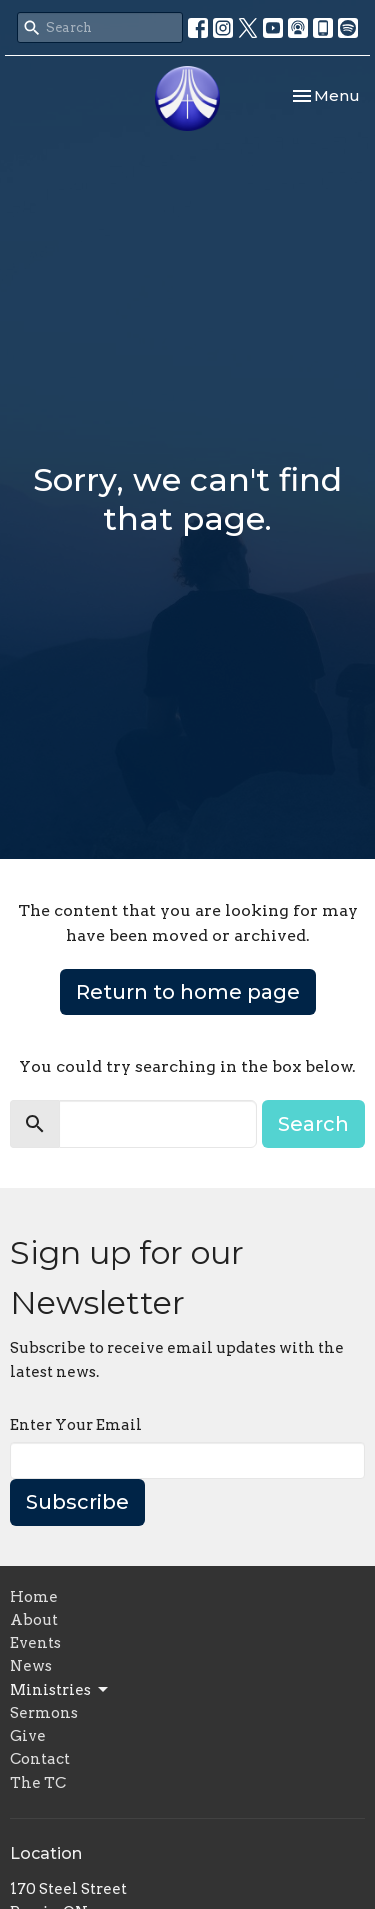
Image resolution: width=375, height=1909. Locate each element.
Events (35, 1643)
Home (34, 1597)
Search (313, 1124)
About (34, 1620)
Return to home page (188, 992)
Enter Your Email (76, 1425)
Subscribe (77, 1502)
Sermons (44, 1713)
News (31, 1666)
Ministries (60, 1690)
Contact (40, 1759)
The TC (38, 1783)
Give (28, 1736)
